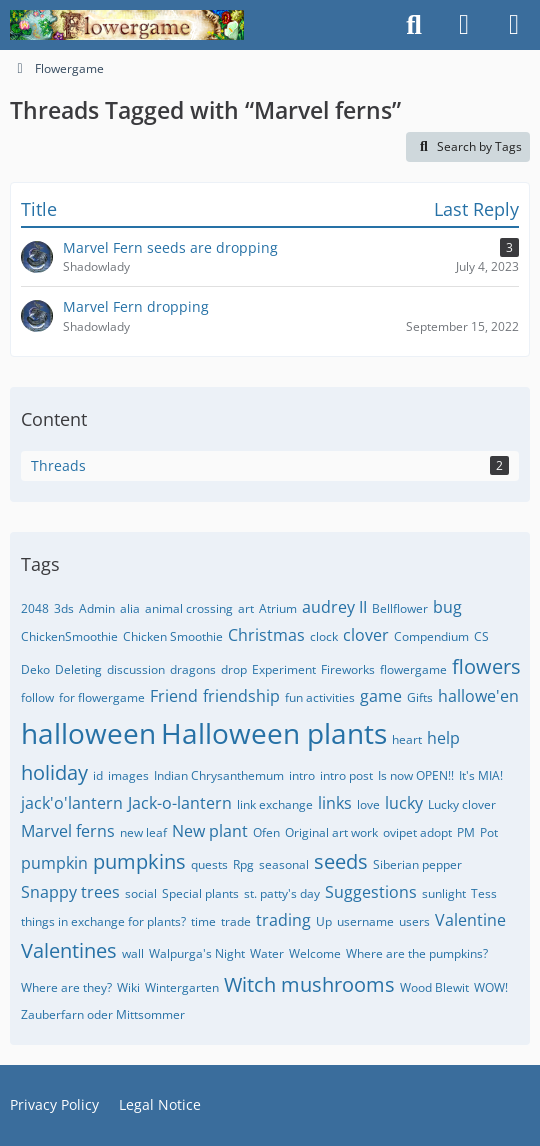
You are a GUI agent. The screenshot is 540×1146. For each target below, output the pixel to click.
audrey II (334, 607)
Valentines (69, 950)
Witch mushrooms (309, 984)
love (368, 804)
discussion (136, 669)
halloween (88, 733)
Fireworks (348, 669)
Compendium (431, 636)
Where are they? (66, 987)
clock (324, 636)
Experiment (284, 669)
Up (324, 921)
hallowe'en (478, 696)
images (128, 775)
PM (466, 832)
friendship (241, 696)
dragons (193, 669)
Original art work (331, 832)
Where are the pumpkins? (417, 953)
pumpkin (54, 863)
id (98, 775)
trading (283, 920)
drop (234, 669)
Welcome (315, 953)
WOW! (491, 987)
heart (407, 739)
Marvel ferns (68, 831)
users (414, 921)
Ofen (266, 832)
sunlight (444, 893)
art (246, 608)
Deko (35, 669)
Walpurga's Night (197, 953)
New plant (210, 831)
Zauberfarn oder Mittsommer (103, 1014)
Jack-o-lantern (180, 803)
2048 (35, 608)
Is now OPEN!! (416, 775)
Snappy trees (70, 892)
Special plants (200, 893)
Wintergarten (182, 987)
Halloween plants (274, 733)
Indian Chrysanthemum (219, 775)
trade (236, 921)
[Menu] (514, 25)
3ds (64, 608)
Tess (484, 893)
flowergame (413, 669)
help (443, 738)
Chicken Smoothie (173, 636)
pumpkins (139, 861)
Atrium (278, 608)
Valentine (470, 920)
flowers (486, 666)
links (335, 803)
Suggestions (371, 892)
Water (267, 953)
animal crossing (189, 608)
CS (481, 636)
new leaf (143, 832)
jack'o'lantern (72, 803)
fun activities (320, 697)
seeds (341, 861)
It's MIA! (481, 775)
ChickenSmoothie (69, 636)
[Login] (464, 25)
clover (366, 635)
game (381, 696)
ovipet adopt (417, 832)
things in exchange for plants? (103, 921)
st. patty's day (282, 893)
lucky (404, 803)
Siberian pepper (417, 864)
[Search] (414, 25)
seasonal (284, 864)
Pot (489, 832)
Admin (97, 608)
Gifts (420, 697)
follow (37, 697)
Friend (174, 696)
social (141, 893)
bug (447, 607)
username (365, 921)
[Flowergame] (127, 25)
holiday (54, 772)
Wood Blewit (434, 987)
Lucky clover (462, 804)
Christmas (266, 635)
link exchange (275, 804)
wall (133, 953)
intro (302, 775)
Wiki (128, 987)
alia (130, 608)
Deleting (78, 669)
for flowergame (102, 697)
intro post (346, 775)
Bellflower (400, 608)
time (203, 921)
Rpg (243, 864)
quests (209, 864)
